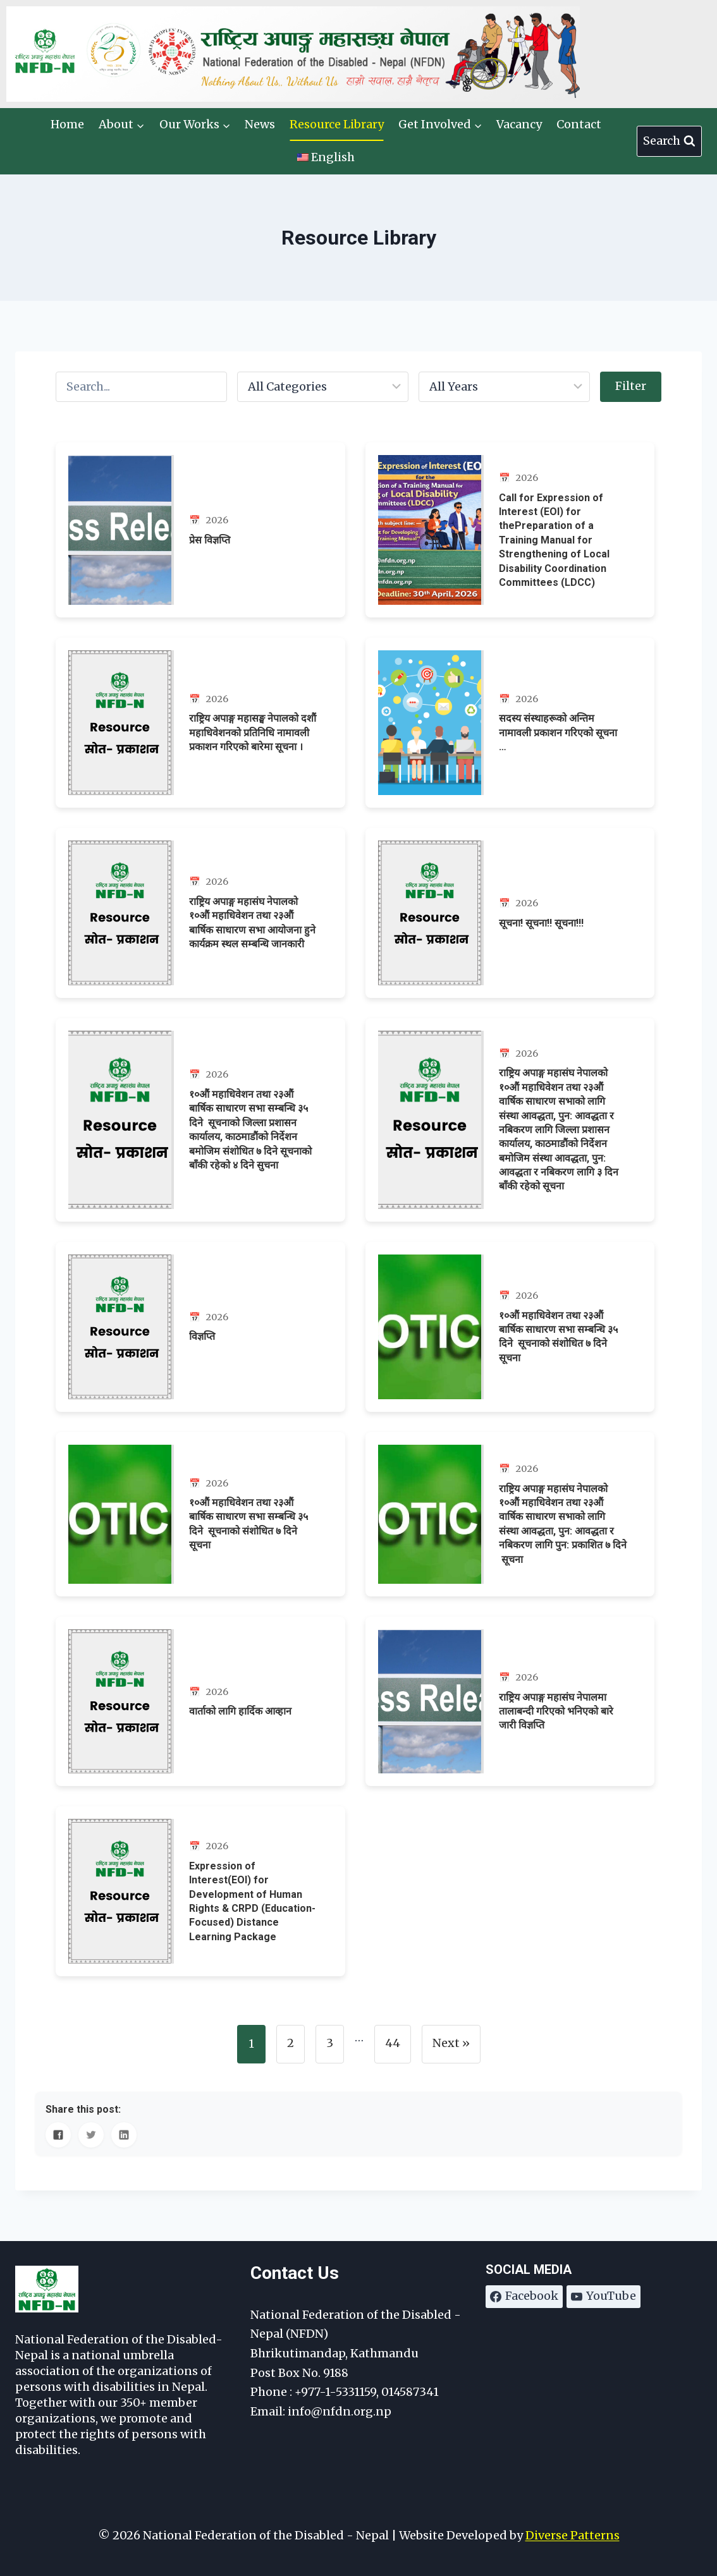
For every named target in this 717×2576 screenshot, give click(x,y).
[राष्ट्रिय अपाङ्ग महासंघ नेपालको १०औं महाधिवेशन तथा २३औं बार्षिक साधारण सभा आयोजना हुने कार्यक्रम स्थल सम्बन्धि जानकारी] (200, 913)
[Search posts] (141, 387)
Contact (578, 124)
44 (392, 2043)
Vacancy (519, 124)
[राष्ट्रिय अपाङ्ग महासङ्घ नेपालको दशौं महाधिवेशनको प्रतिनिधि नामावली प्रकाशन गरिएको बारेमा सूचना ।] (200, 723)
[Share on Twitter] (91, 2135)
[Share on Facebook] (58, 2135)
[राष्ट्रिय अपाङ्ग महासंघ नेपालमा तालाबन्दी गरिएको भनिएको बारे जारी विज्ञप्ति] (510, 1702)
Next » (451, 2043)
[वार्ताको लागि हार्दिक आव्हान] (200, 1702)
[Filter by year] (504, 387)
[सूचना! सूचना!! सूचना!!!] (510, 913)
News (260, 124)
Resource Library (337, 124)
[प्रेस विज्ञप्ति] (200, 529)
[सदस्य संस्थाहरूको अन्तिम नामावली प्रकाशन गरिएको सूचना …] (510, 723)
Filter (630, 386)
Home (67, 124)
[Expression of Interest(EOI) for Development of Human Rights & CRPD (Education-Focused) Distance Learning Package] (200, 1891)
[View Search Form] (669, 141)
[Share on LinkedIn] (124, 2135)
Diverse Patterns (572, 2535)
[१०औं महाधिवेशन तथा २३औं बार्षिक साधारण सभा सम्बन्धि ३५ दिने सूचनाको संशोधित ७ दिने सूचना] (510, 1327)
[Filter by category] (322, 387)
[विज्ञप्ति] (200, 1327)
